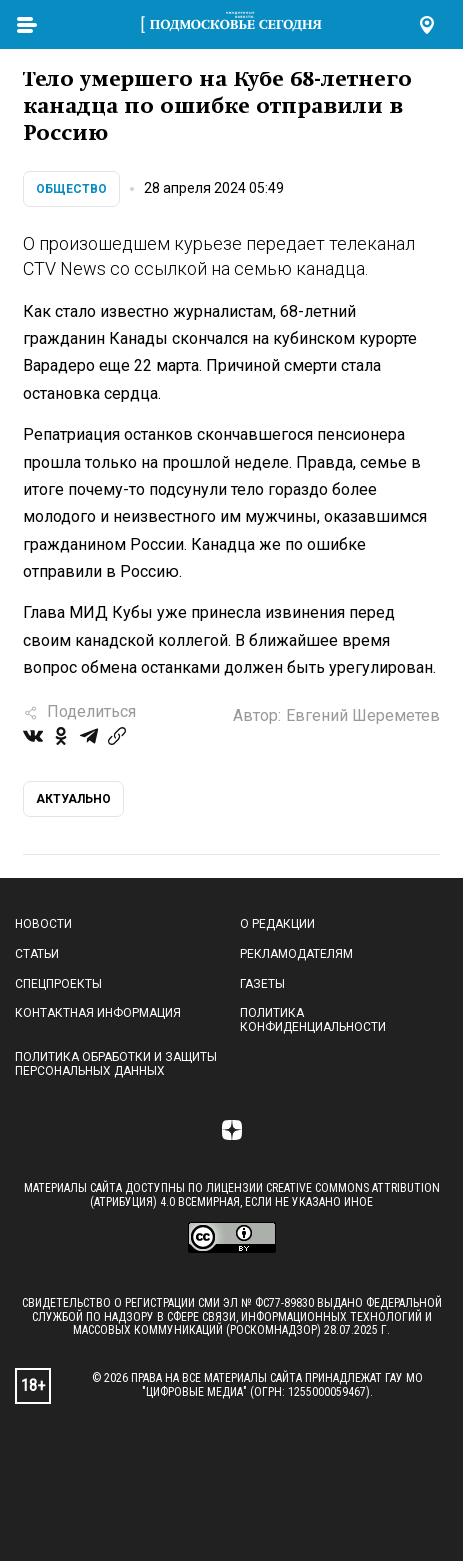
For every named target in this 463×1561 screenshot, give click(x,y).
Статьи (37, 954)
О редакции (277, 924)
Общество (71, 189)
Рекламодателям (296, 954)
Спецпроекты (58, 984)
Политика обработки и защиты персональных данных (116, 1064)
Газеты (262, 984)
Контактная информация (98, 1013)
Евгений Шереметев (363, 715)
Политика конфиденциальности (313, 1020)
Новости (43, 924)
